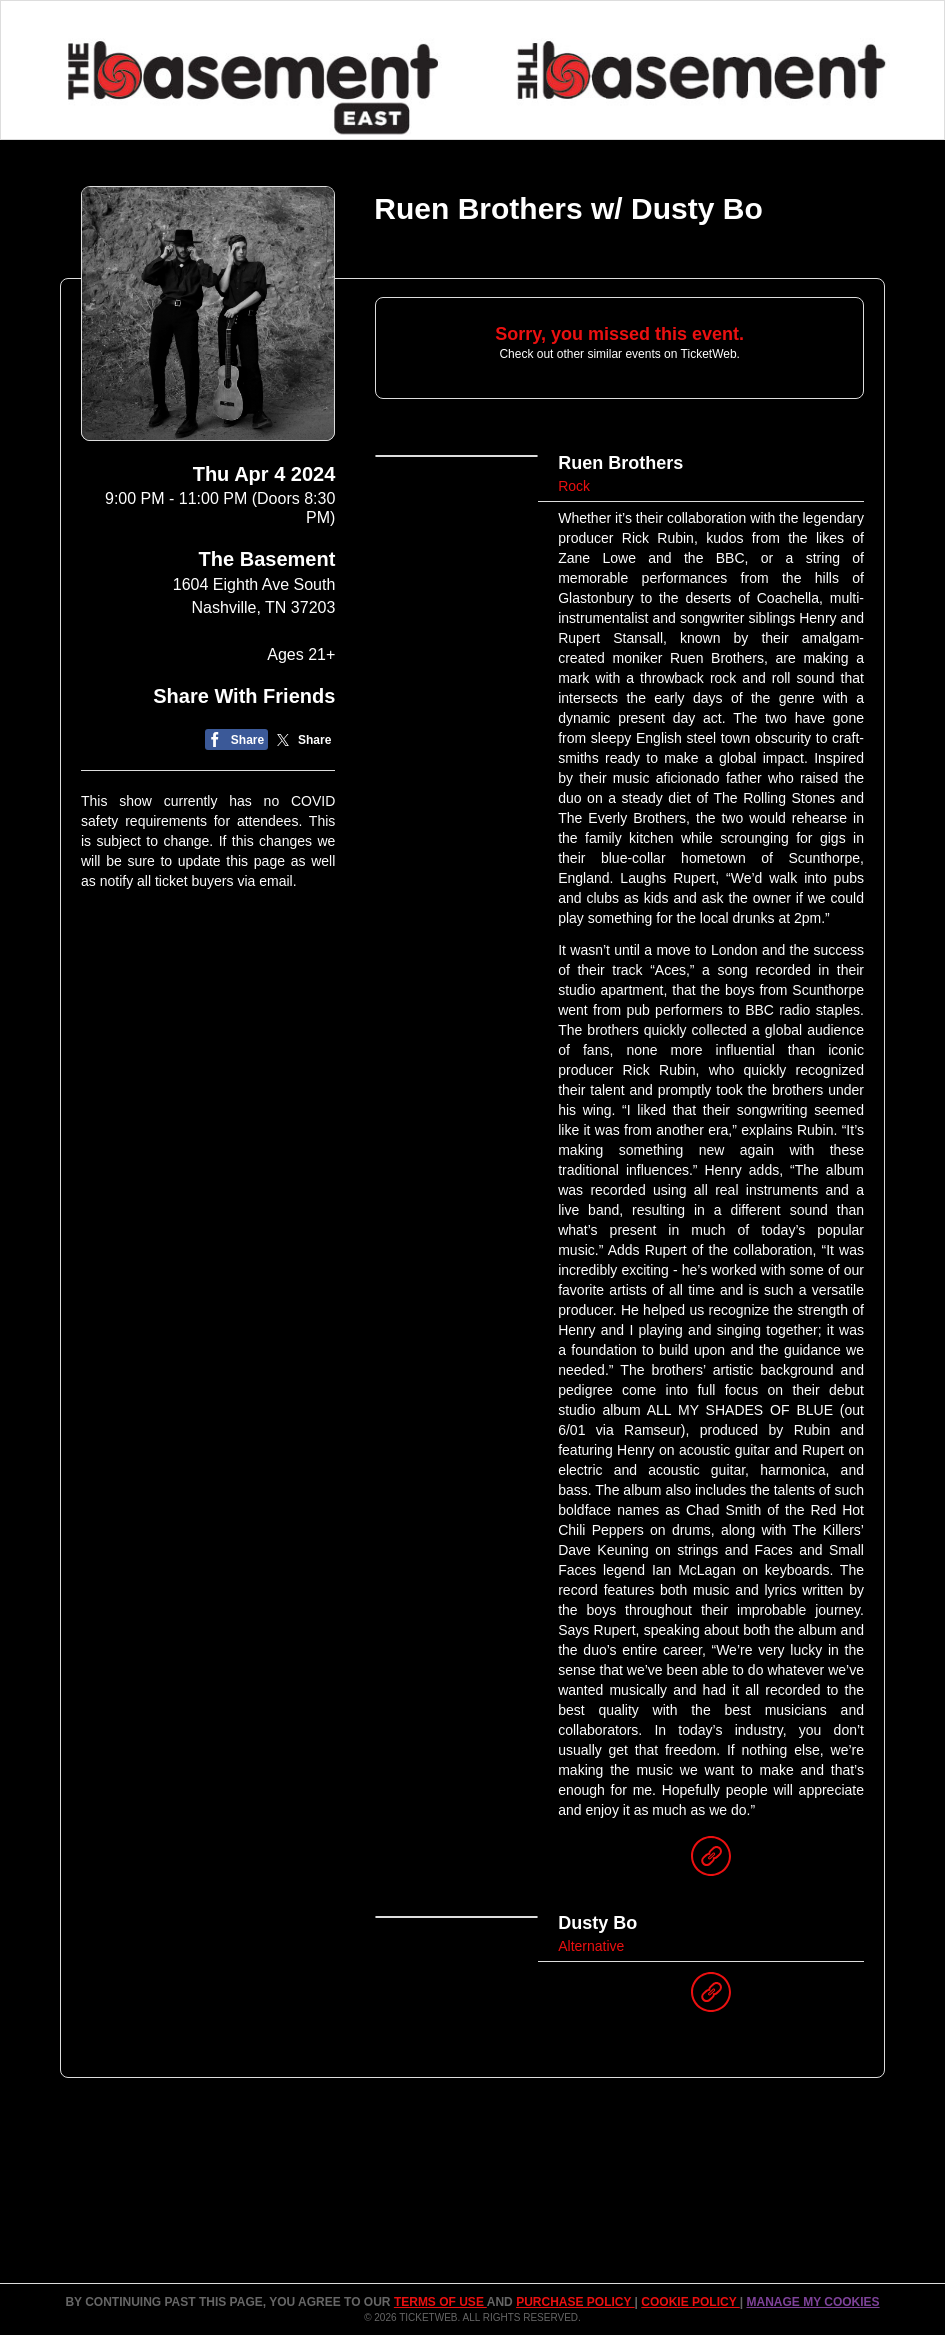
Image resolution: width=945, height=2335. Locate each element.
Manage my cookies (812, 2302)
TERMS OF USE (440, 2302)
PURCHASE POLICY (575, 2302)
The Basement (267, 559)
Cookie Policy (690, 2302)
